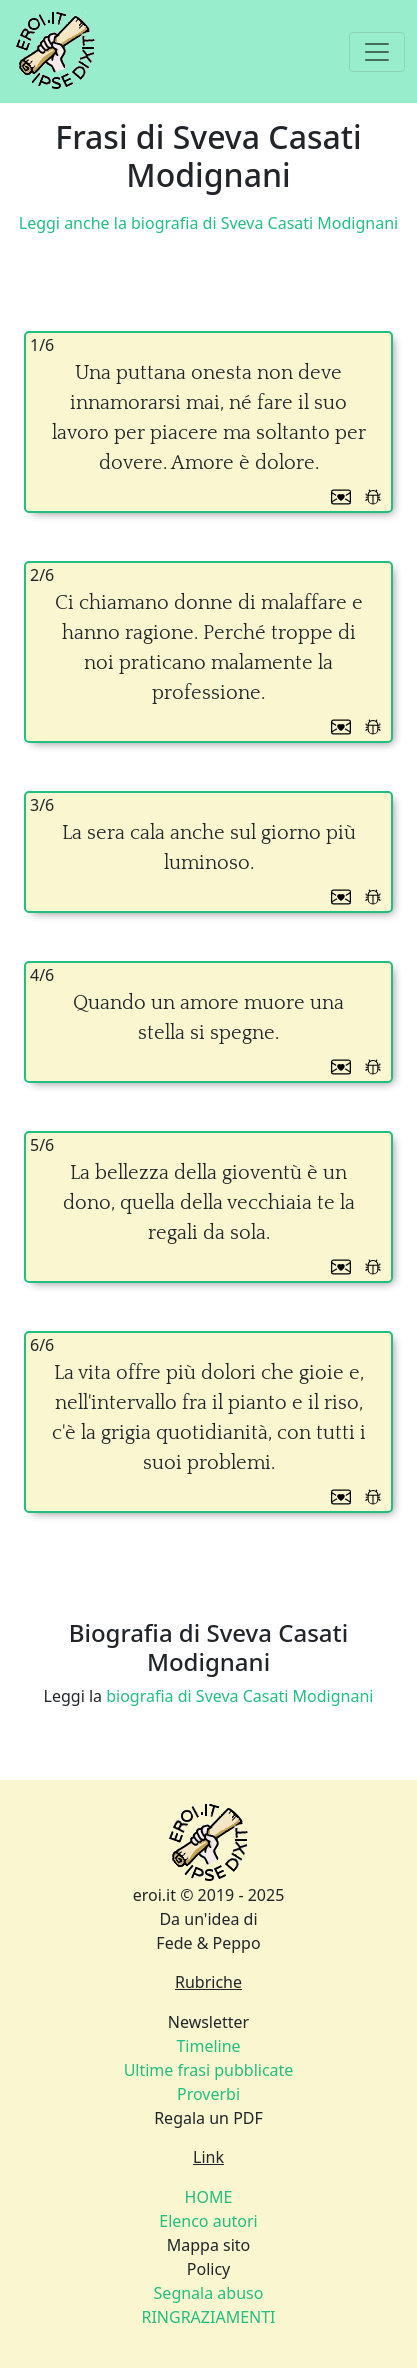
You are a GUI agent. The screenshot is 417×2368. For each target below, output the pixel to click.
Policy (208, 2293)
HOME (209, 2197)
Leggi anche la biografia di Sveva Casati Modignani (208, 223)
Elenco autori (208, 2221)
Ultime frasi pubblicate (209, 2070)
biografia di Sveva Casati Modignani (239, 1696)
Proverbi (208, 2094)
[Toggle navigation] (377, 52)
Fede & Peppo (208, 1943)
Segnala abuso (209, 2293)
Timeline (208, 2046)
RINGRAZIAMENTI (208, 2317)
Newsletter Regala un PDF (209, 2070)
